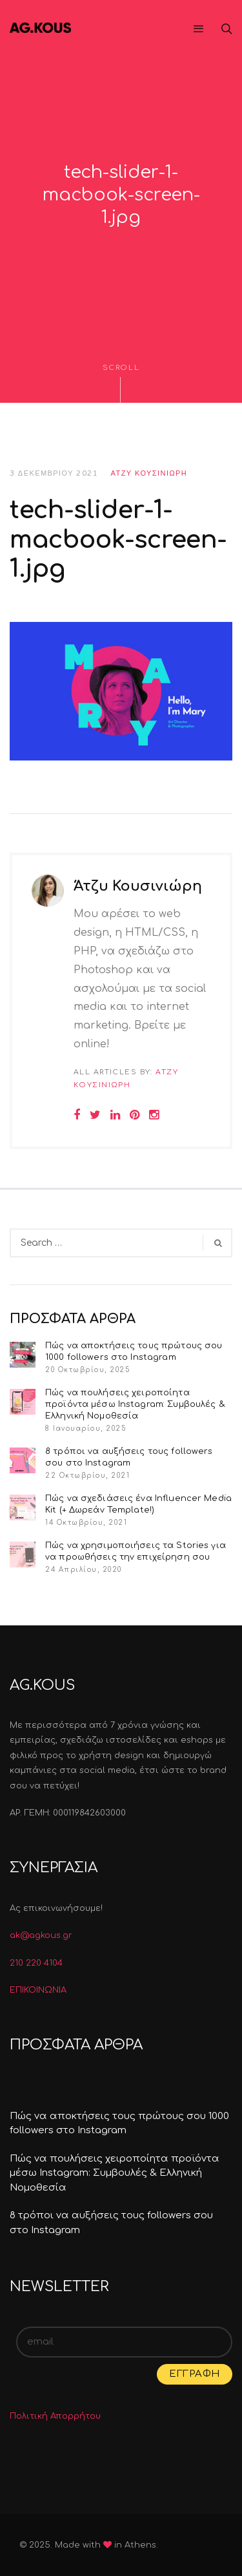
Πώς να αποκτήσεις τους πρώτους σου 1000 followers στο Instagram (133, 1351)
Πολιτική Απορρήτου (55, 2416)
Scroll (121, 383)
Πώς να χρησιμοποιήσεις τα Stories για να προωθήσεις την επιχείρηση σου (135, 1551)
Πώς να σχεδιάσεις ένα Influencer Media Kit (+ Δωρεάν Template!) (138, 1504)
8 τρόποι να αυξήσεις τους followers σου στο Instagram (129, 1457)
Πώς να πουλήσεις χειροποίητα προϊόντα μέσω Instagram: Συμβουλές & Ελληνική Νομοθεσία (135, 1404)
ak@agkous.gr (41, 1935)
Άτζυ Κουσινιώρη (149, 473)
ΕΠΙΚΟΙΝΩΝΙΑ (38, 1990)
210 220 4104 (36, 1963)
